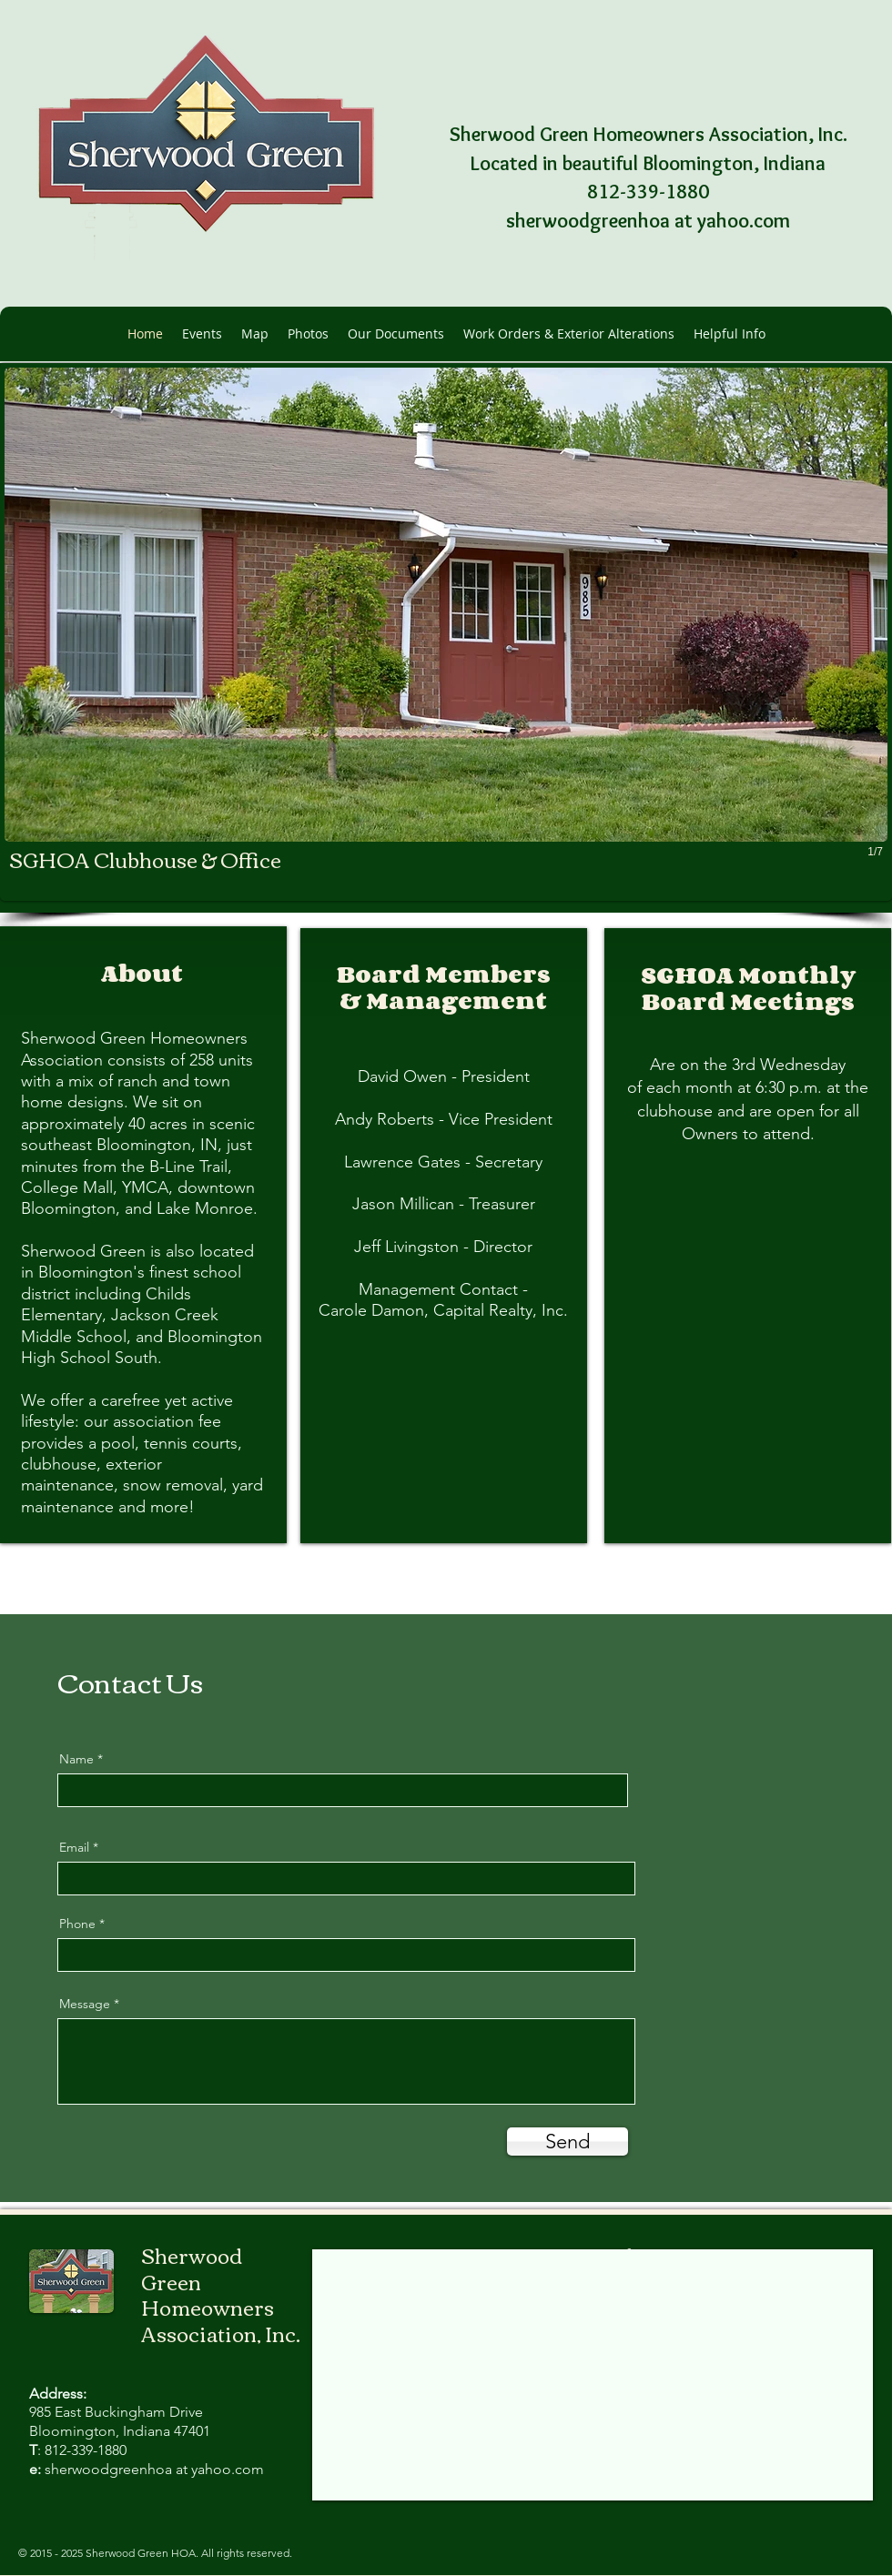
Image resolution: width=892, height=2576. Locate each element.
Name (76, 1759)
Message (84, 2003)
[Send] (567, 2141)
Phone (77, 1923)
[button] (446, 632)
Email (74, 1847)
